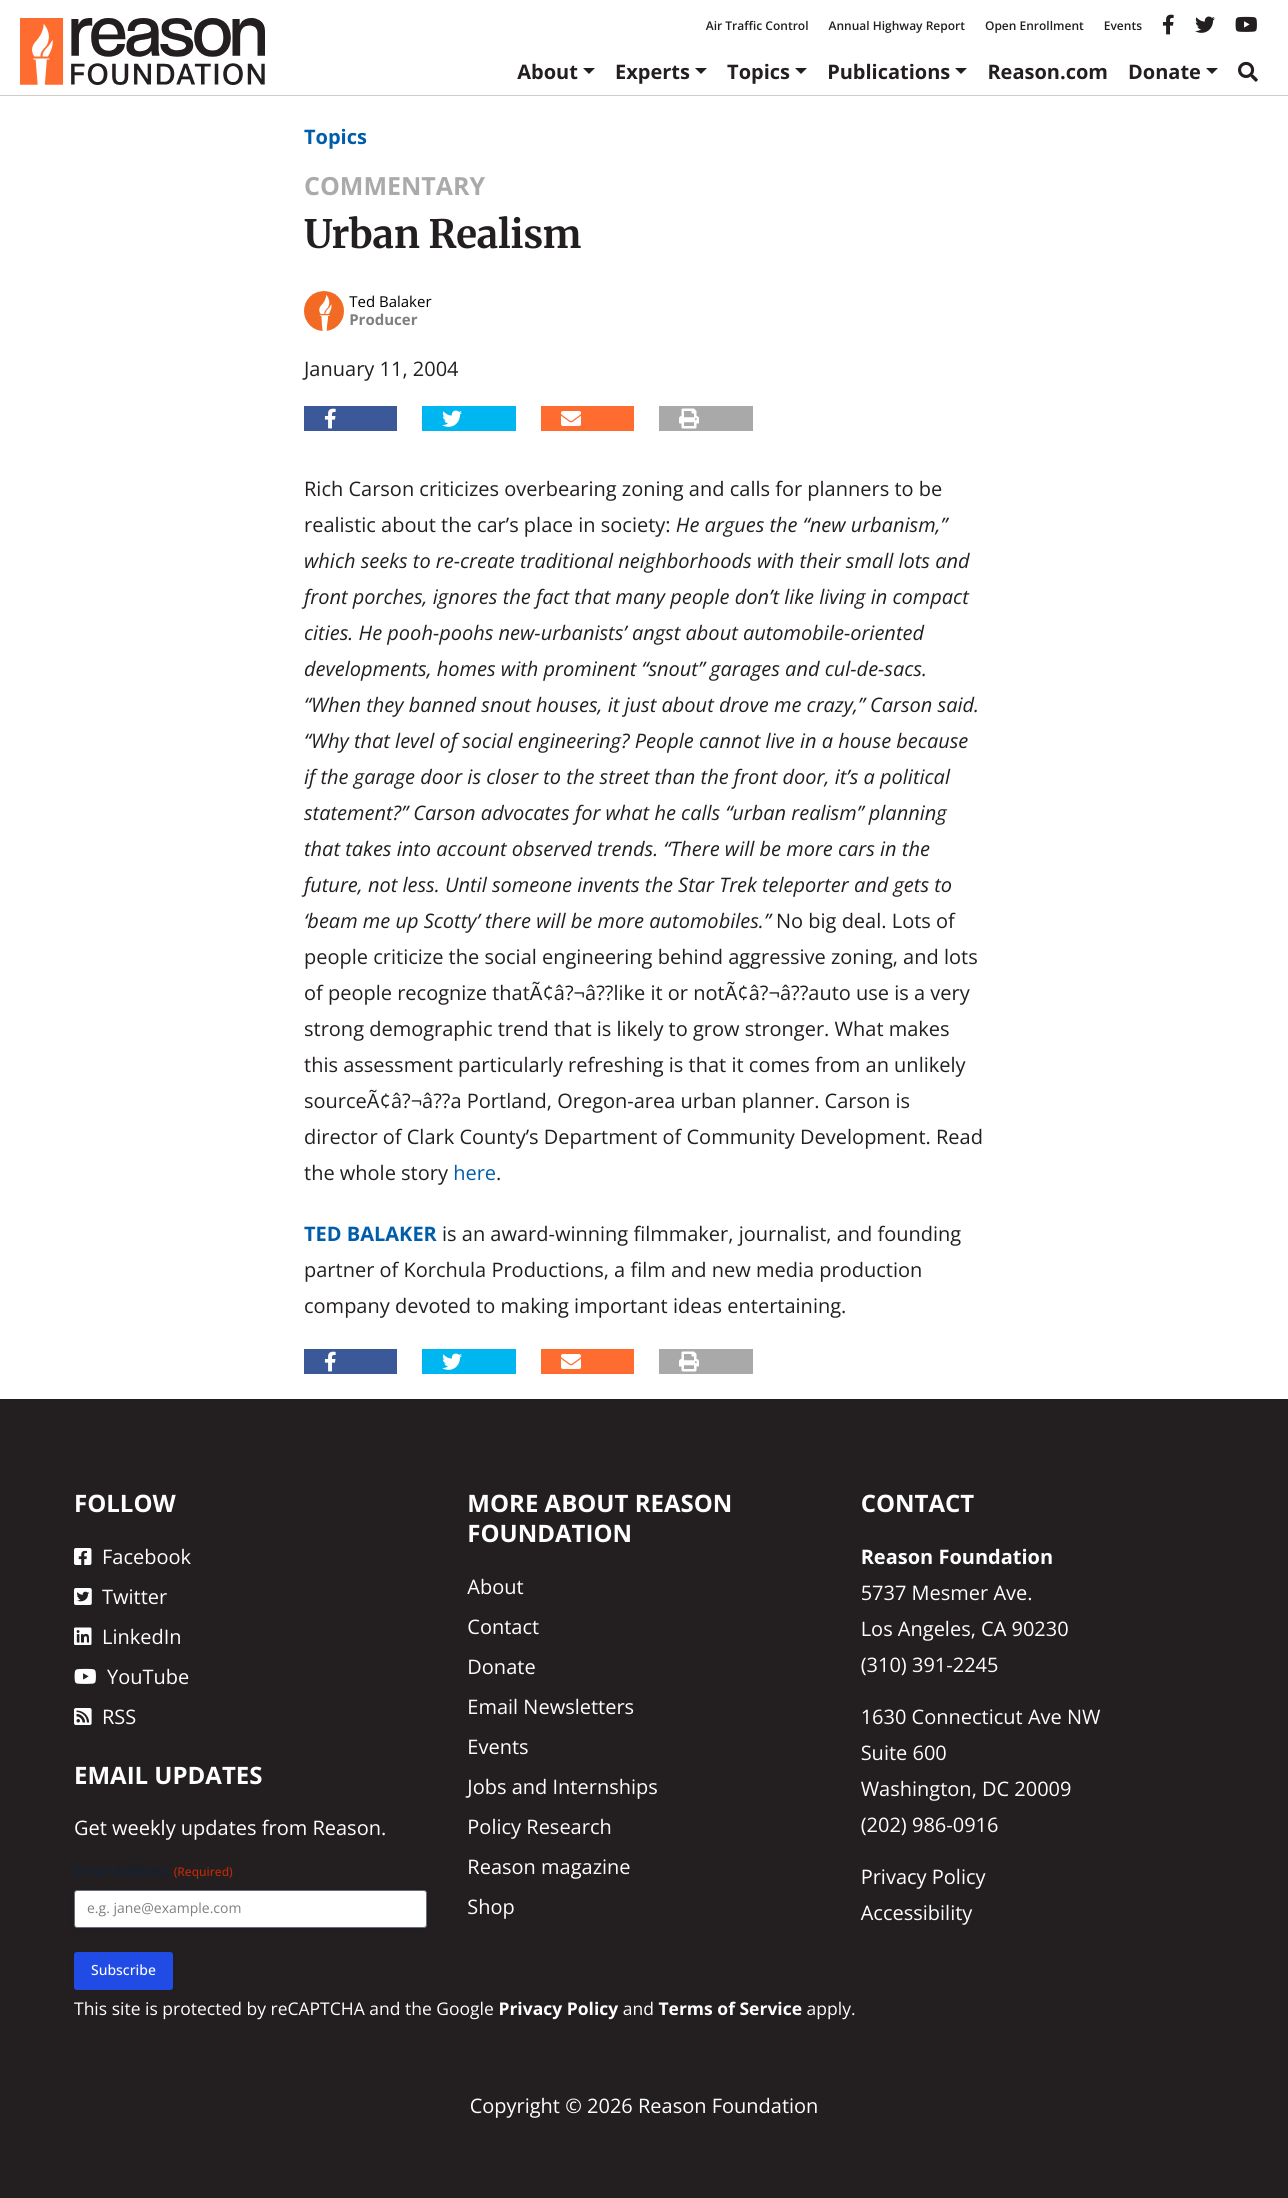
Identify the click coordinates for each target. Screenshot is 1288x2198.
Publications (888, 71)
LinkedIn (128, 1636)
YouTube (131, 1676)
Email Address (153, 1871)
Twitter (120, 1596)
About (547, 71)
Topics (758, 71)
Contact (503, 1626)
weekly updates (184, 1827)
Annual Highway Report (896, 25)
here (474, 1172)
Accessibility (917, 1912)
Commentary (394, 186)
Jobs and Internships (562, 1786)
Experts (652, 71)
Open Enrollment (1034, 25)
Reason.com (1047, 71)
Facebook (132, 1556)
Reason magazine (548, 1866)
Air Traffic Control (757, 25)
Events (1123, 25)
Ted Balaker (370, 1233)
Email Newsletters (550, 1706)
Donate (1164, 71)
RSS (105, 1716)
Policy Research (539, 1826)
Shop (491, 1906)
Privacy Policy (923, 1876)
